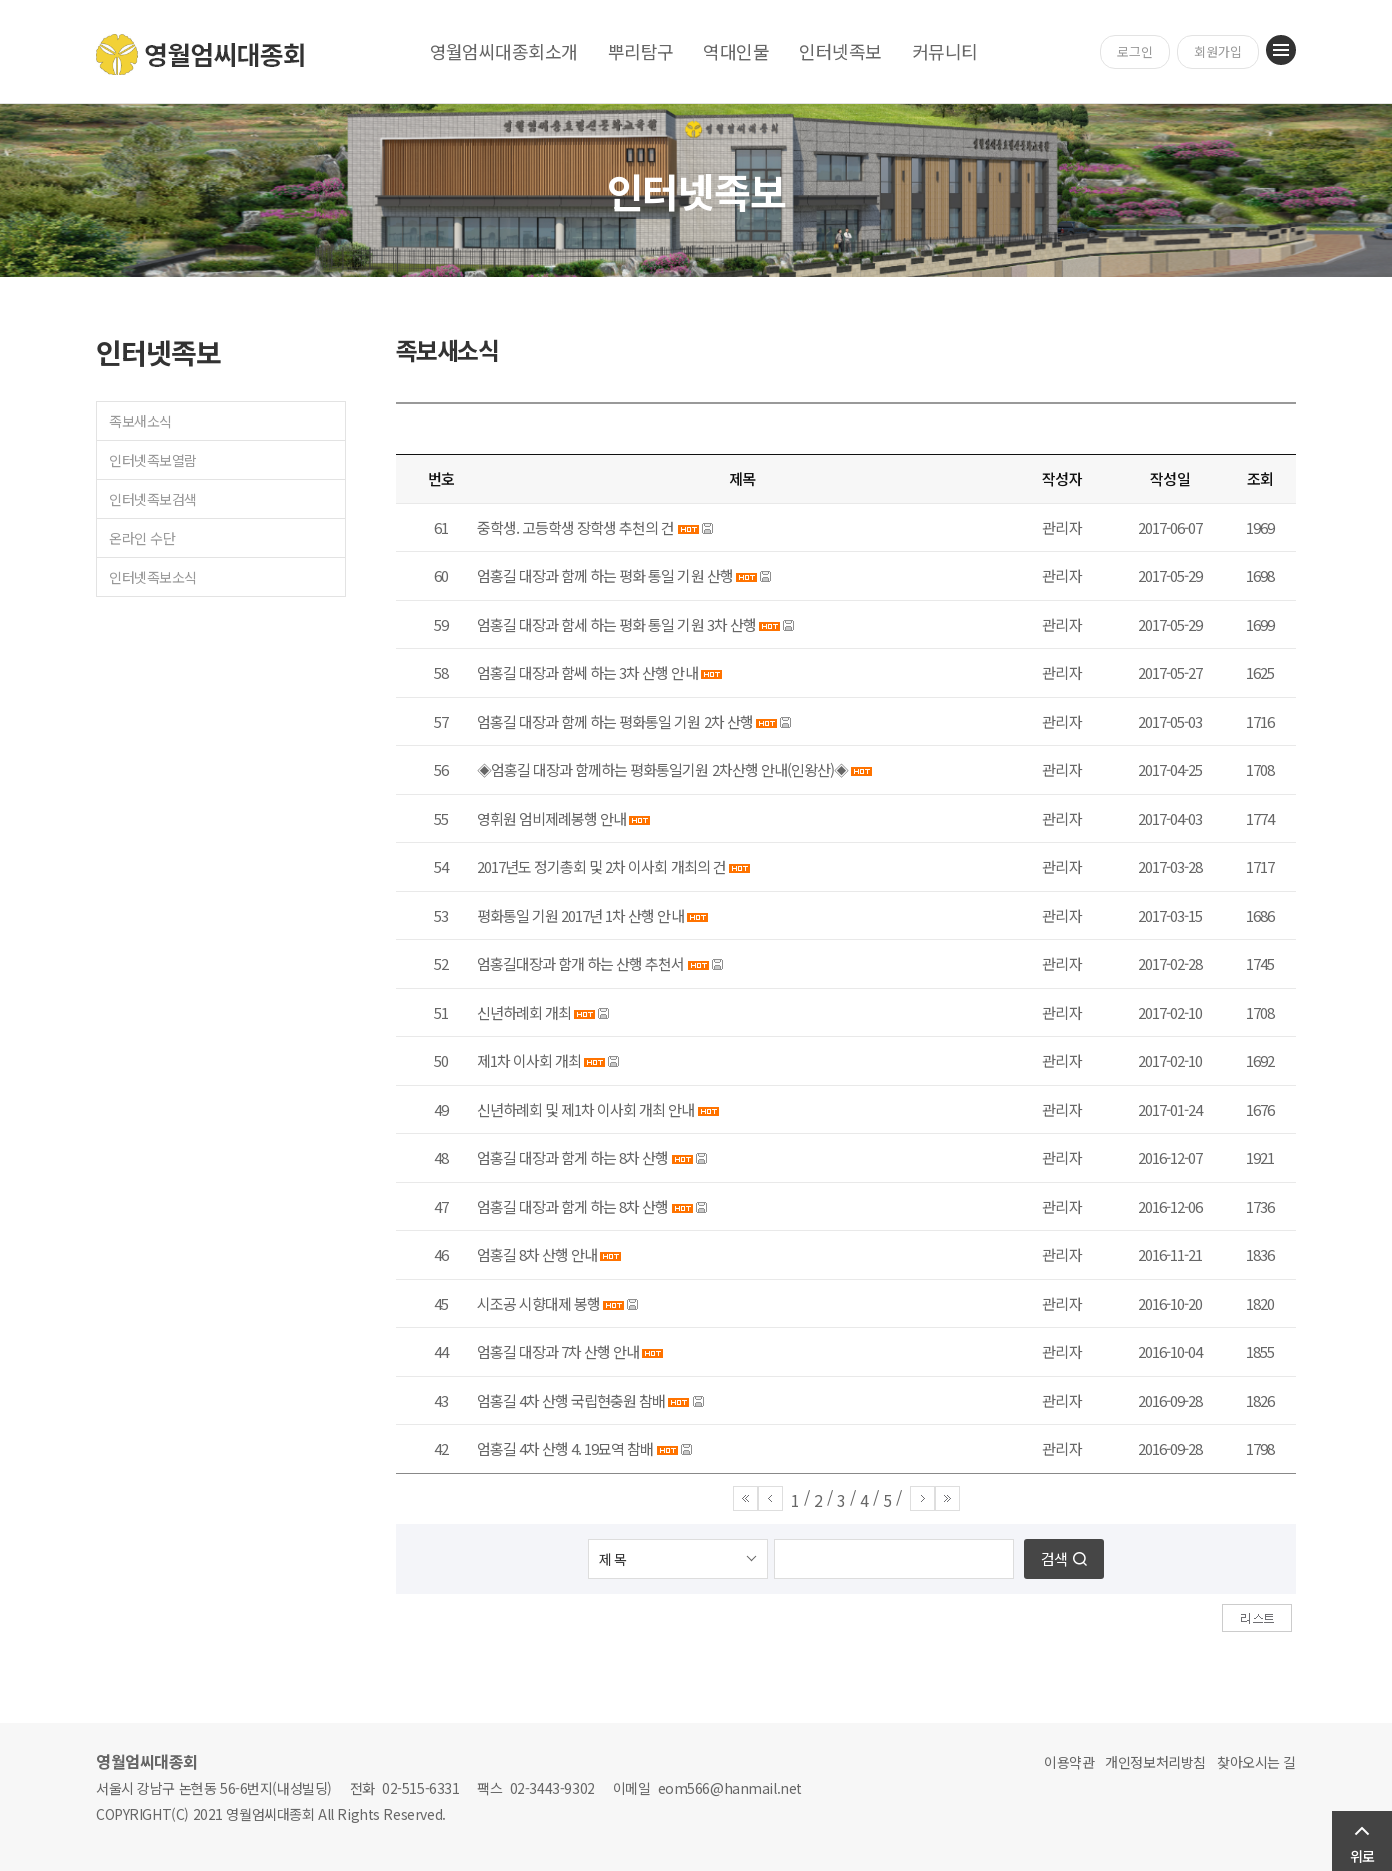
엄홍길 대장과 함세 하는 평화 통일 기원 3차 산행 (616, 624)
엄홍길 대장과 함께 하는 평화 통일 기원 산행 (605, 575)
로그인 (1135, 51)
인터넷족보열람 (153, 460)
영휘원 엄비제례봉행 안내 (551, 818)
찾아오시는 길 (1256, 1762)
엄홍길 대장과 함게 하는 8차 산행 (572, 1157)
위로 (1362, 1856)
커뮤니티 (945, 51)
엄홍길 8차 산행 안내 (537, 1254)
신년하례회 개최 (524, 1012)
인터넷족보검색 (153, 499)
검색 (1054, 1558)
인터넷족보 (840, 51)
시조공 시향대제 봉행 (538, 1303)
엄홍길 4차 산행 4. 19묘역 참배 (565, 1448)
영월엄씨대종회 (201, 54)
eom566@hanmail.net (730, 1788)
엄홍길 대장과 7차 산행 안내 (558, 1351)
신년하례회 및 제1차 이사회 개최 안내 (586, 1109)
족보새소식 (140, 421)
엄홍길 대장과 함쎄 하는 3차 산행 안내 (587, 672)
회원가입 (1218, 51)
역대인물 (736, 51)
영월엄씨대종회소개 (504, 51)
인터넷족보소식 (153, 577)
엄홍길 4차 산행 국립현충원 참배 (571, 1400)
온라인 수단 (142, 538)
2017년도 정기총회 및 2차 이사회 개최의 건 (601, 866)
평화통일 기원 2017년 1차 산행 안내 (580, 915)
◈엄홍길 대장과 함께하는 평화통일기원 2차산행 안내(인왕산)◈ (662, 769)
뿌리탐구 (641, 51)
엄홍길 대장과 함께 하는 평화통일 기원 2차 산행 (615, 721)
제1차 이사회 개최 (529, 1060)
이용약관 (1069, 1762)
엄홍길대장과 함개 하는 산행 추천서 (580, 963)
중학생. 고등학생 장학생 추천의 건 (575, 527)
